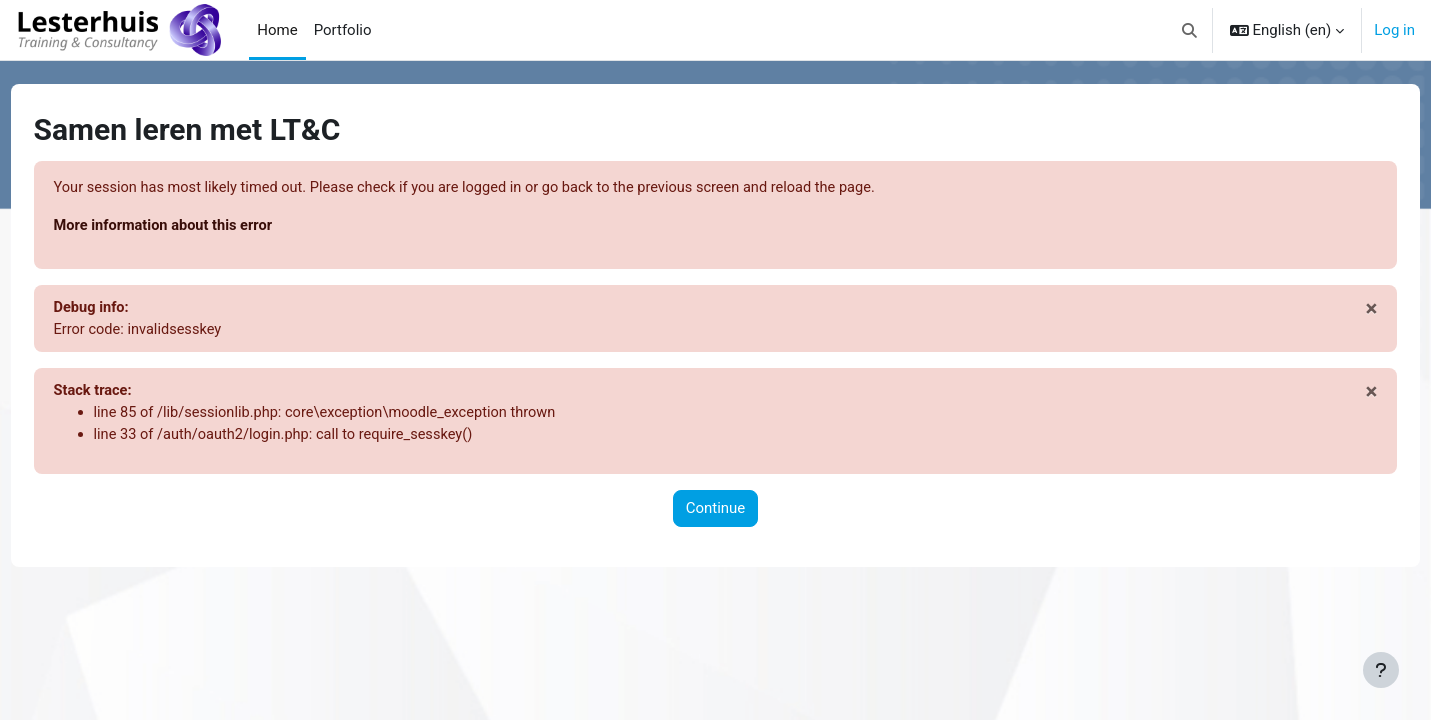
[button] (1189, 30)
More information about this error (203, 227)
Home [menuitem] (277, 30)
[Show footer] (1381, 670)
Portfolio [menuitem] (343, 30)
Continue (716, 513)
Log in (1394, 30)
